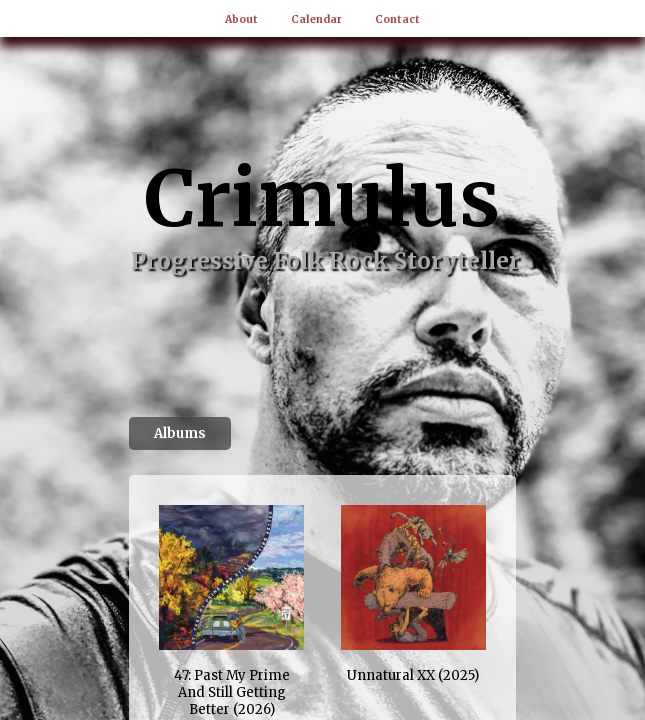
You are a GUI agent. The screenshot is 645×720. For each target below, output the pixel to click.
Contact (397, 19)
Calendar (316, 19)
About (241, 19)
